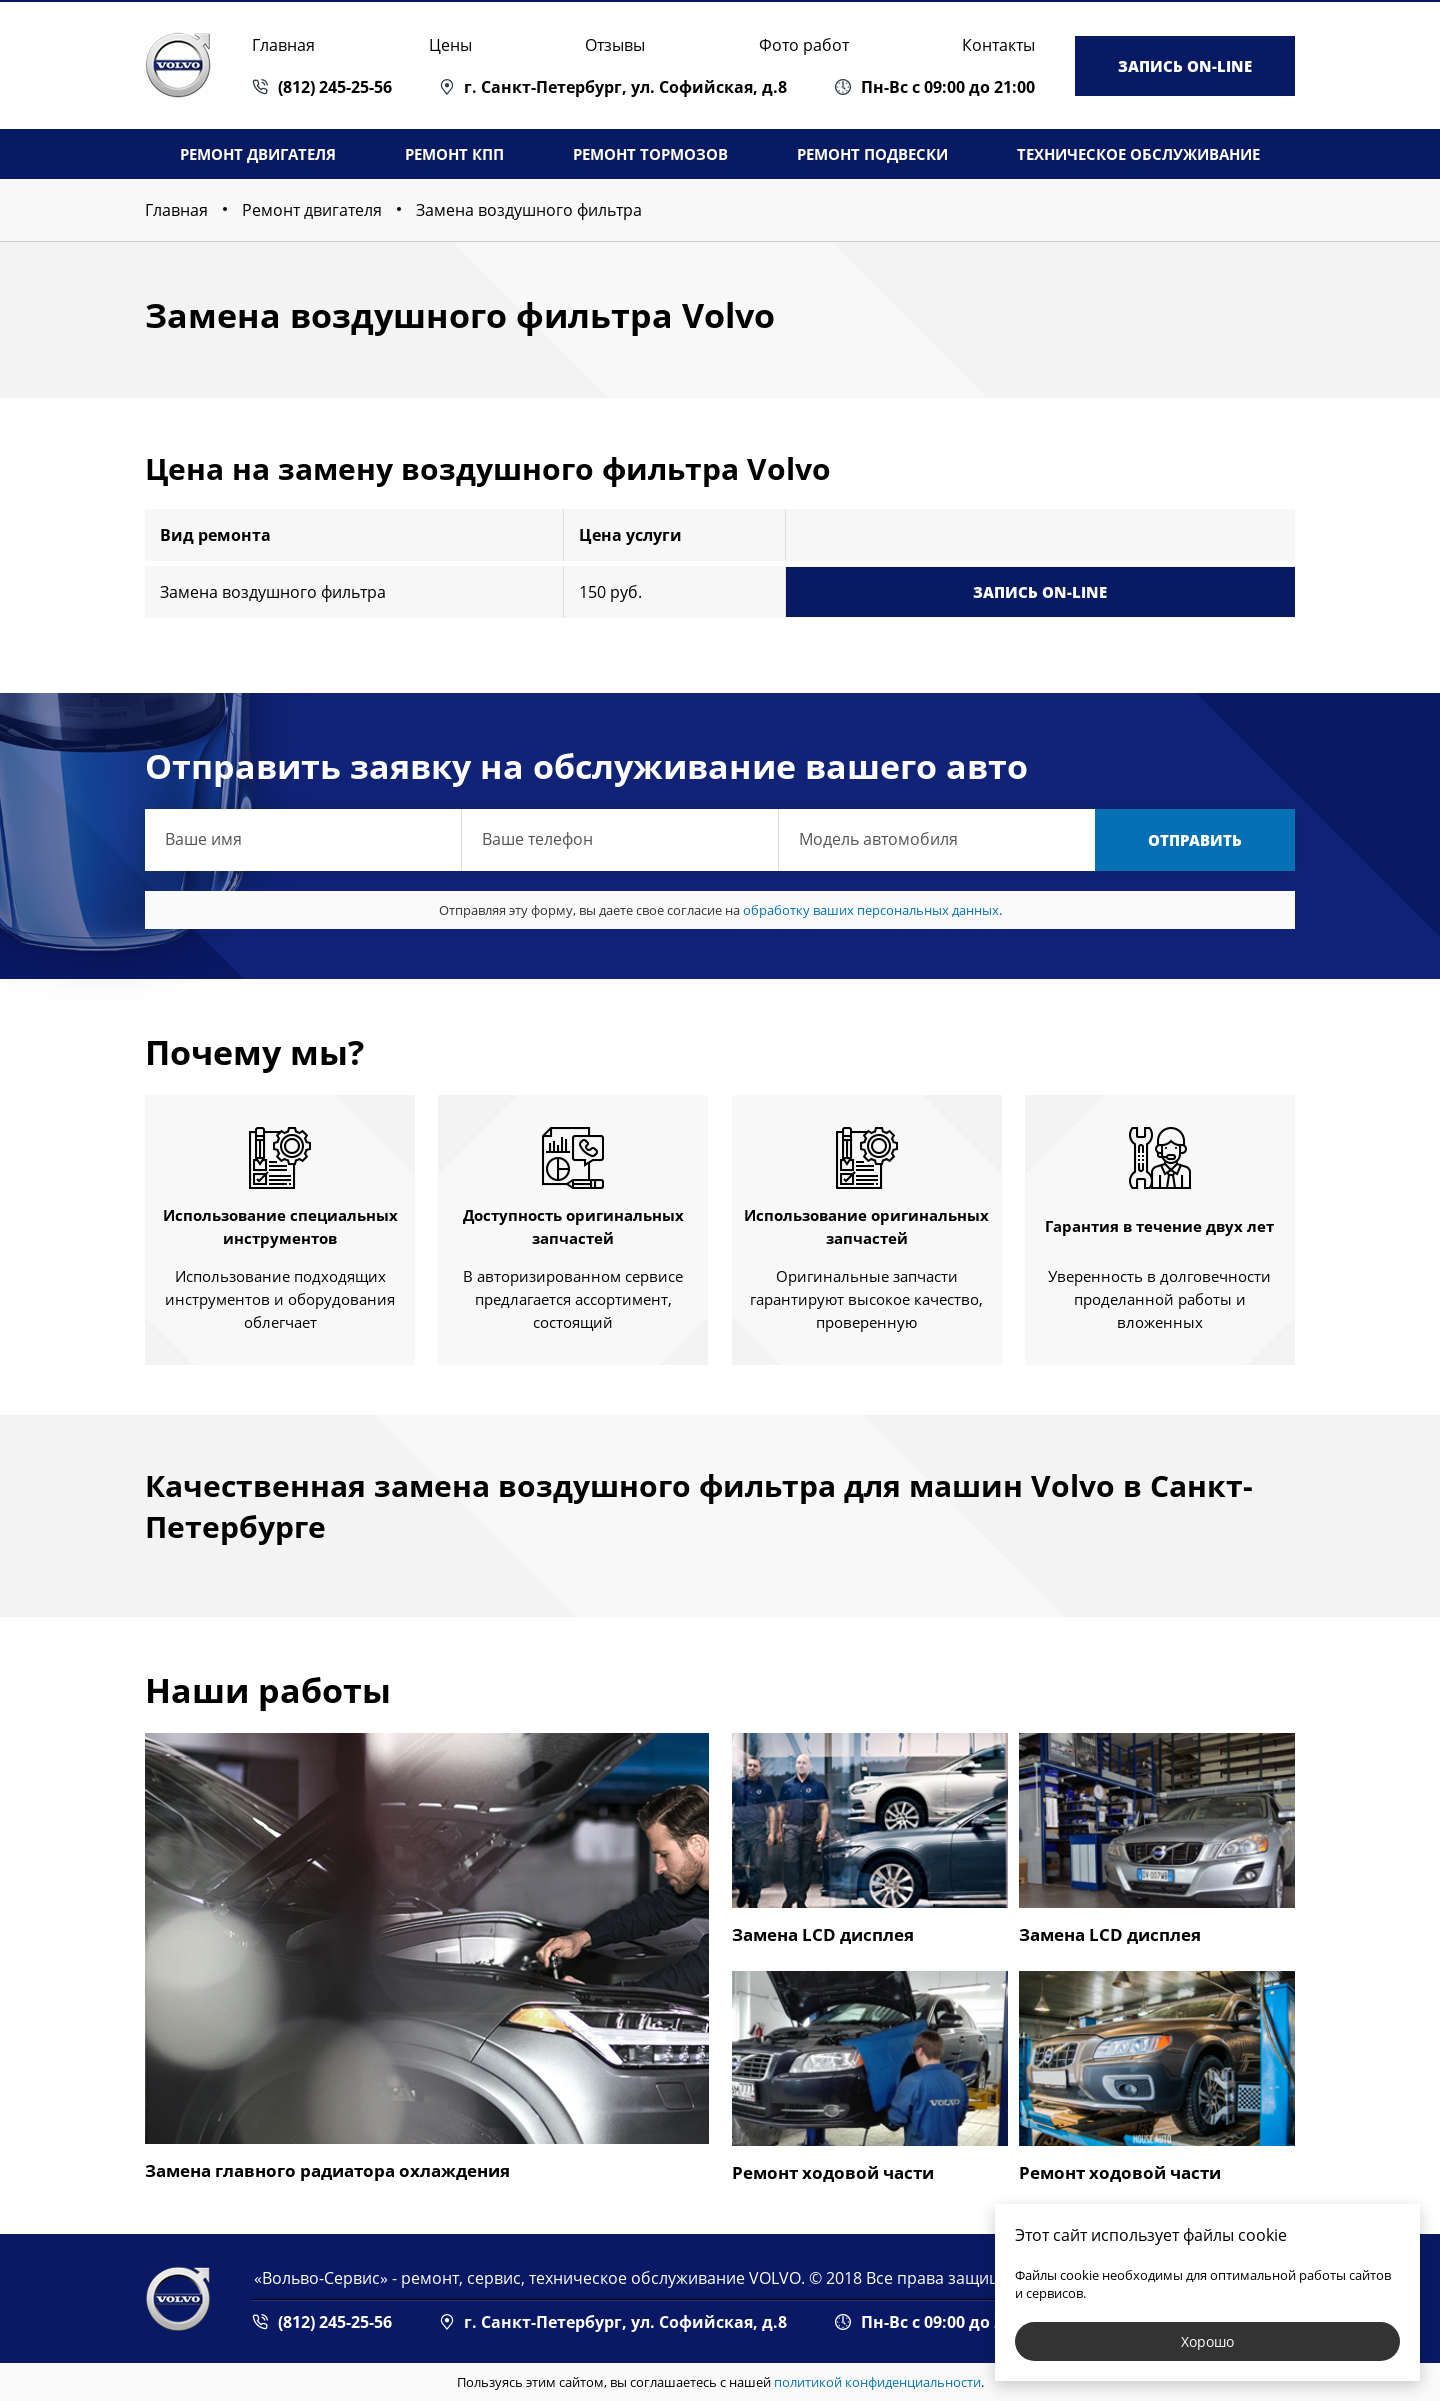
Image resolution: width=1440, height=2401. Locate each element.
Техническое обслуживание (1138, 154)
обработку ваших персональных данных (871, 910)
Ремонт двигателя (258, 154)
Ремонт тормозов (650, 154)
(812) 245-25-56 (335, 87)
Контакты (998, 45)
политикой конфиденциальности (877, 2382)
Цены (450, 45)
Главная (283, 45)
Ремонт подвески (872, 154)
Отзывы (615, 45)
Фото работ (804, 45)
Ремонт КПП (454, 154)
